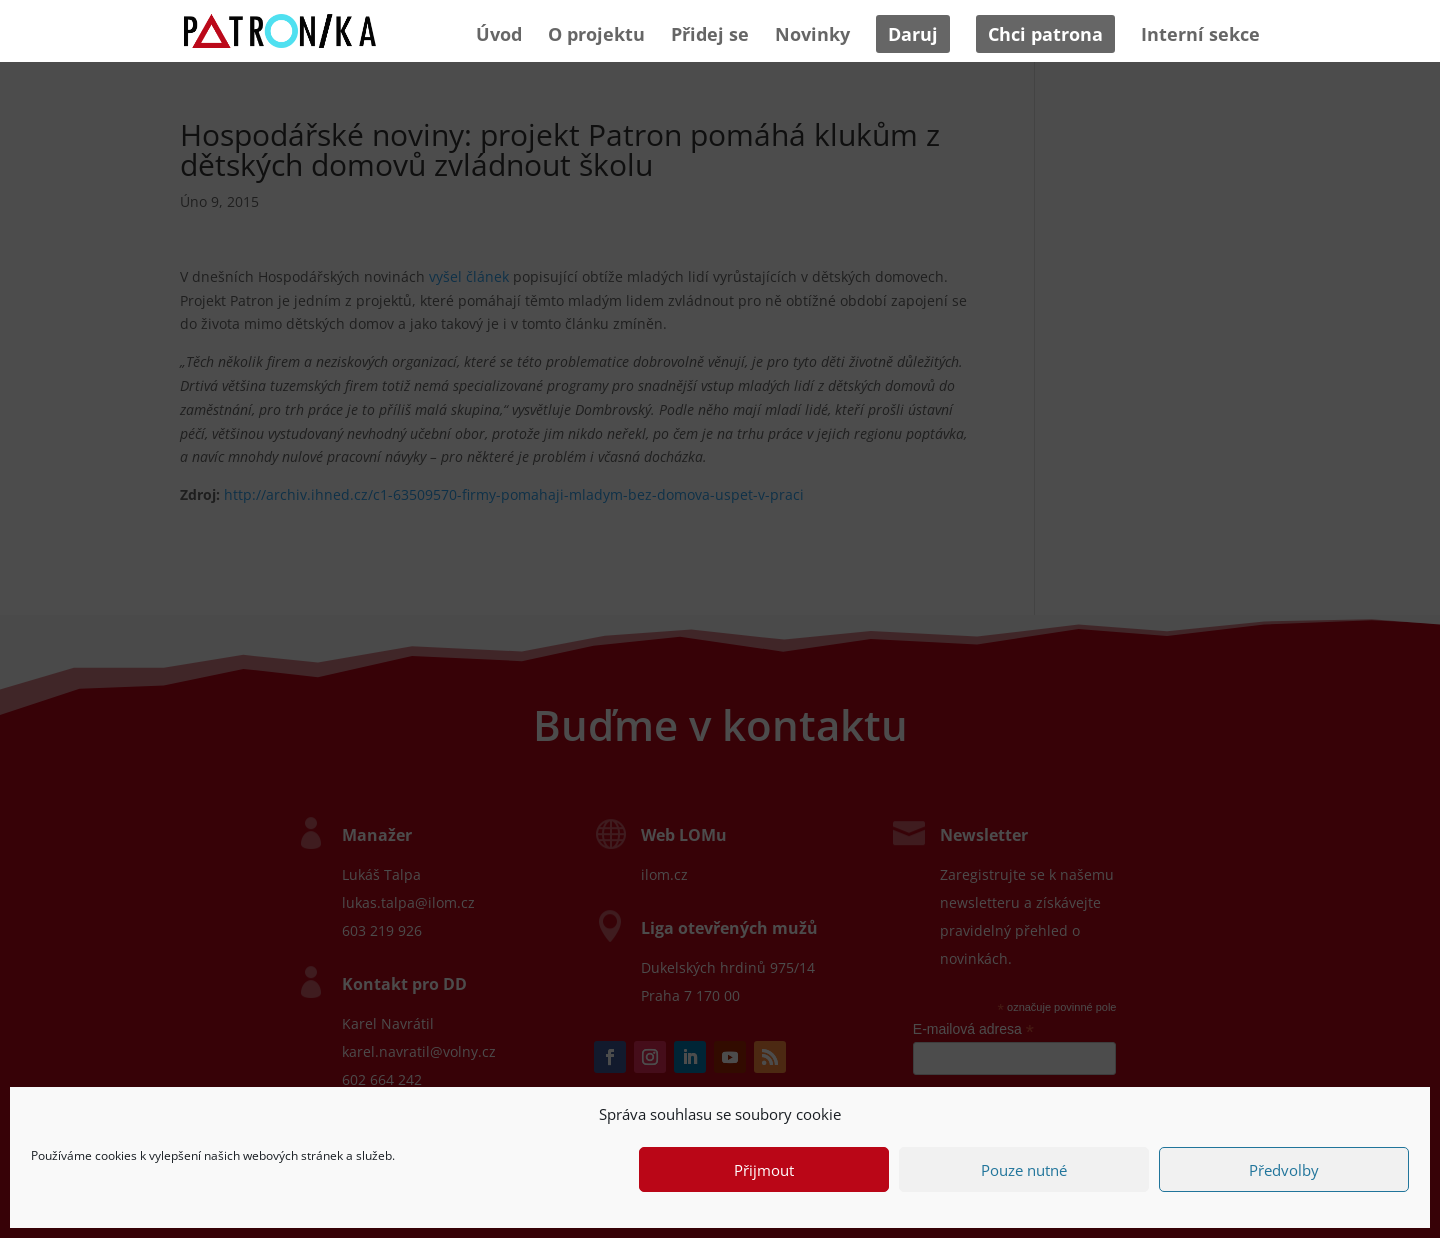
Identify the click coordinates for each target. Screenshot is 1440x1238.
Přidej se (710, 36)
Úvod (499, 36)
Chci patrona (1045, 34)
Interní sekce (1200, 36)
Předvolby (1284, 1170)
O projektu (596, 36)
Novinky (812, 36)
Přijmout (764, 1170)
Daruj (913, 34)
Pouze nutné (1024, 1170)
